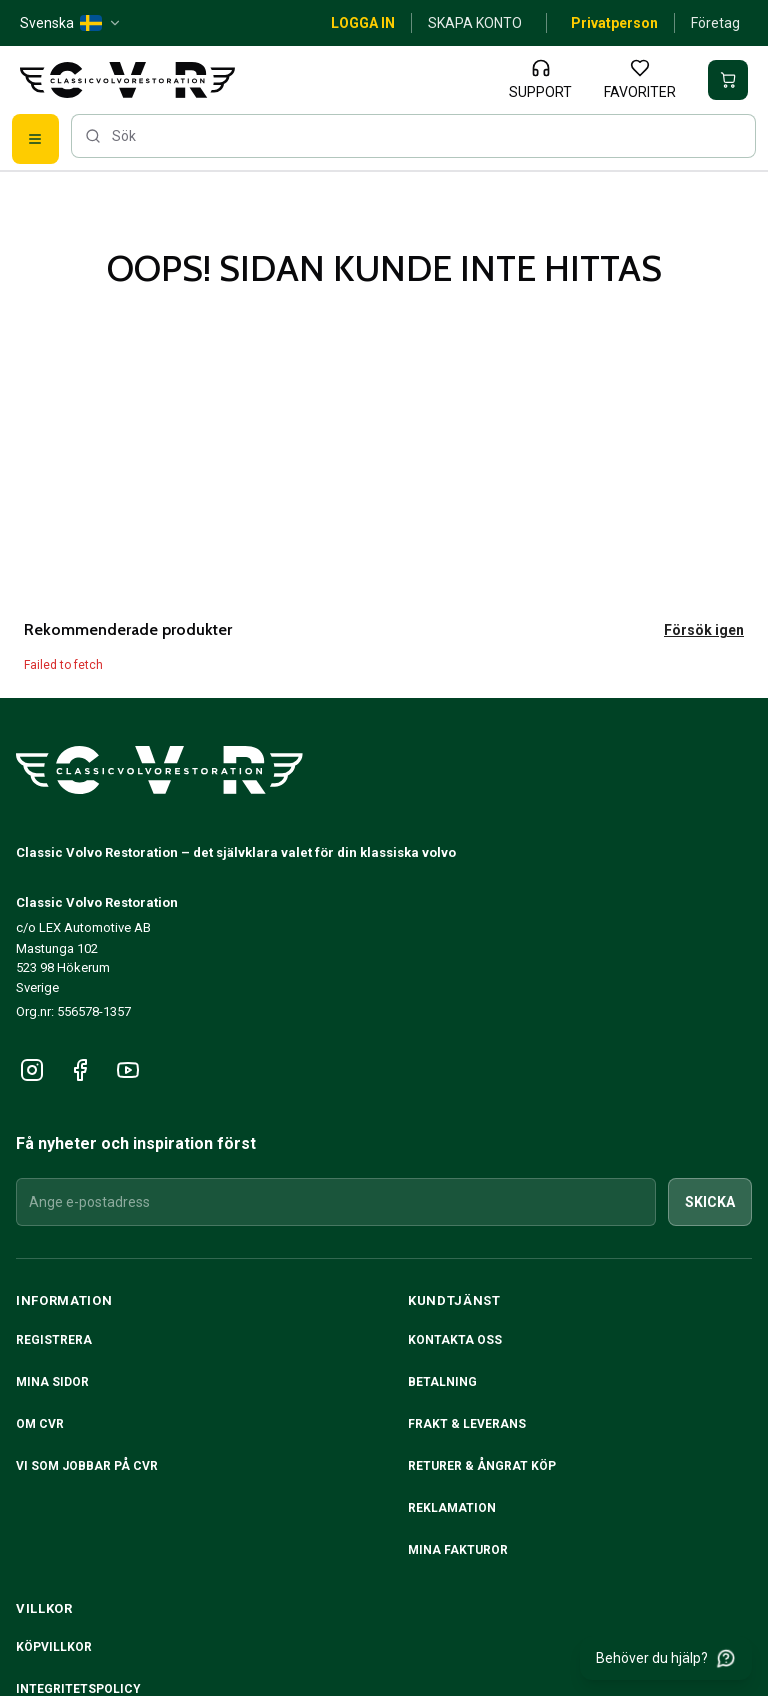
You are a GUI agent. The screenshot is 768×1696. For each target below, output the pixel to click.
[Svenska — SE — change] (71, 23)
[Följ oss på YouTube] (128, 1070)
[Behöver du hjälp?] (666, 1658)
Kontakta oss (455, 1340)
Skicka (710, 1202)
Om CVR (40, 1424)
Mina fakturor (458, 1550)
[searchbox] (413, 136)
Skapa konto (475, 23)
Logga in (363, 23)
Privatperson (614, 23)
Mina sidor (52, 1382)
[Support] (540, 80)
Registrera (54, 1340)
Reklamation (452, 1508)
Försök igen (704, 630)
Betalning (442, 1382)
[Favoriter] (640, 80)
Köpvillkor (54, 1647)
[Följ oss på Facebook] (80, 1070)
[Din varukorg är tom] (728, 80)
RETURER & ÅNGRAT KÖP (482, 1466)
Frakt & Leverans (467, 1424)
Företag (715, 23)
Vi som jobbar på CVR (87, 1466)
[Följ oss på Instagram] (32, 1070)
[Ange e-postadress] (336, 1202)
